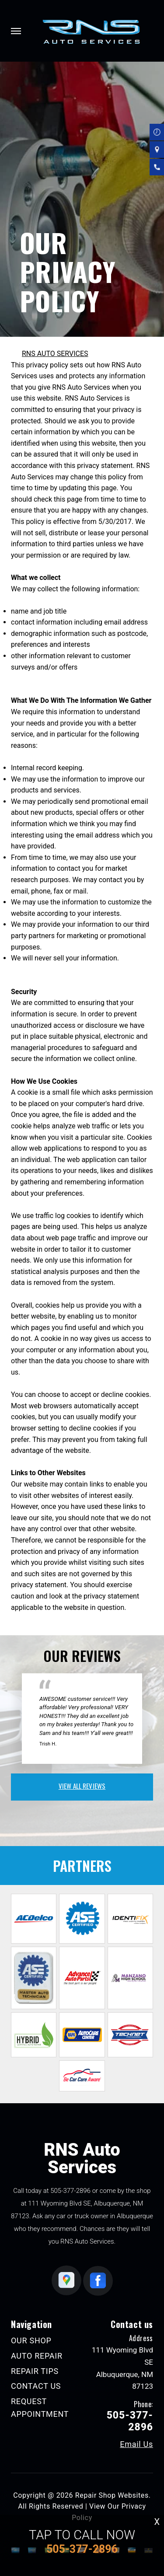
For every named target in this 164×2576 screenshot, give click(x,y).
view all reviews (82, 1786)
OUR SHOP (31, 2340)
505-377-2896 (70, 2191)
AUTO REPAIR (37, 2355)
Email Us (136, 2444)
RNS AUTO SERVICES (55, 353)
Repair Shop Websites (112, 2495)
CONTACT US (36, 2386)
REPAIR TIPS (35, 2371)
